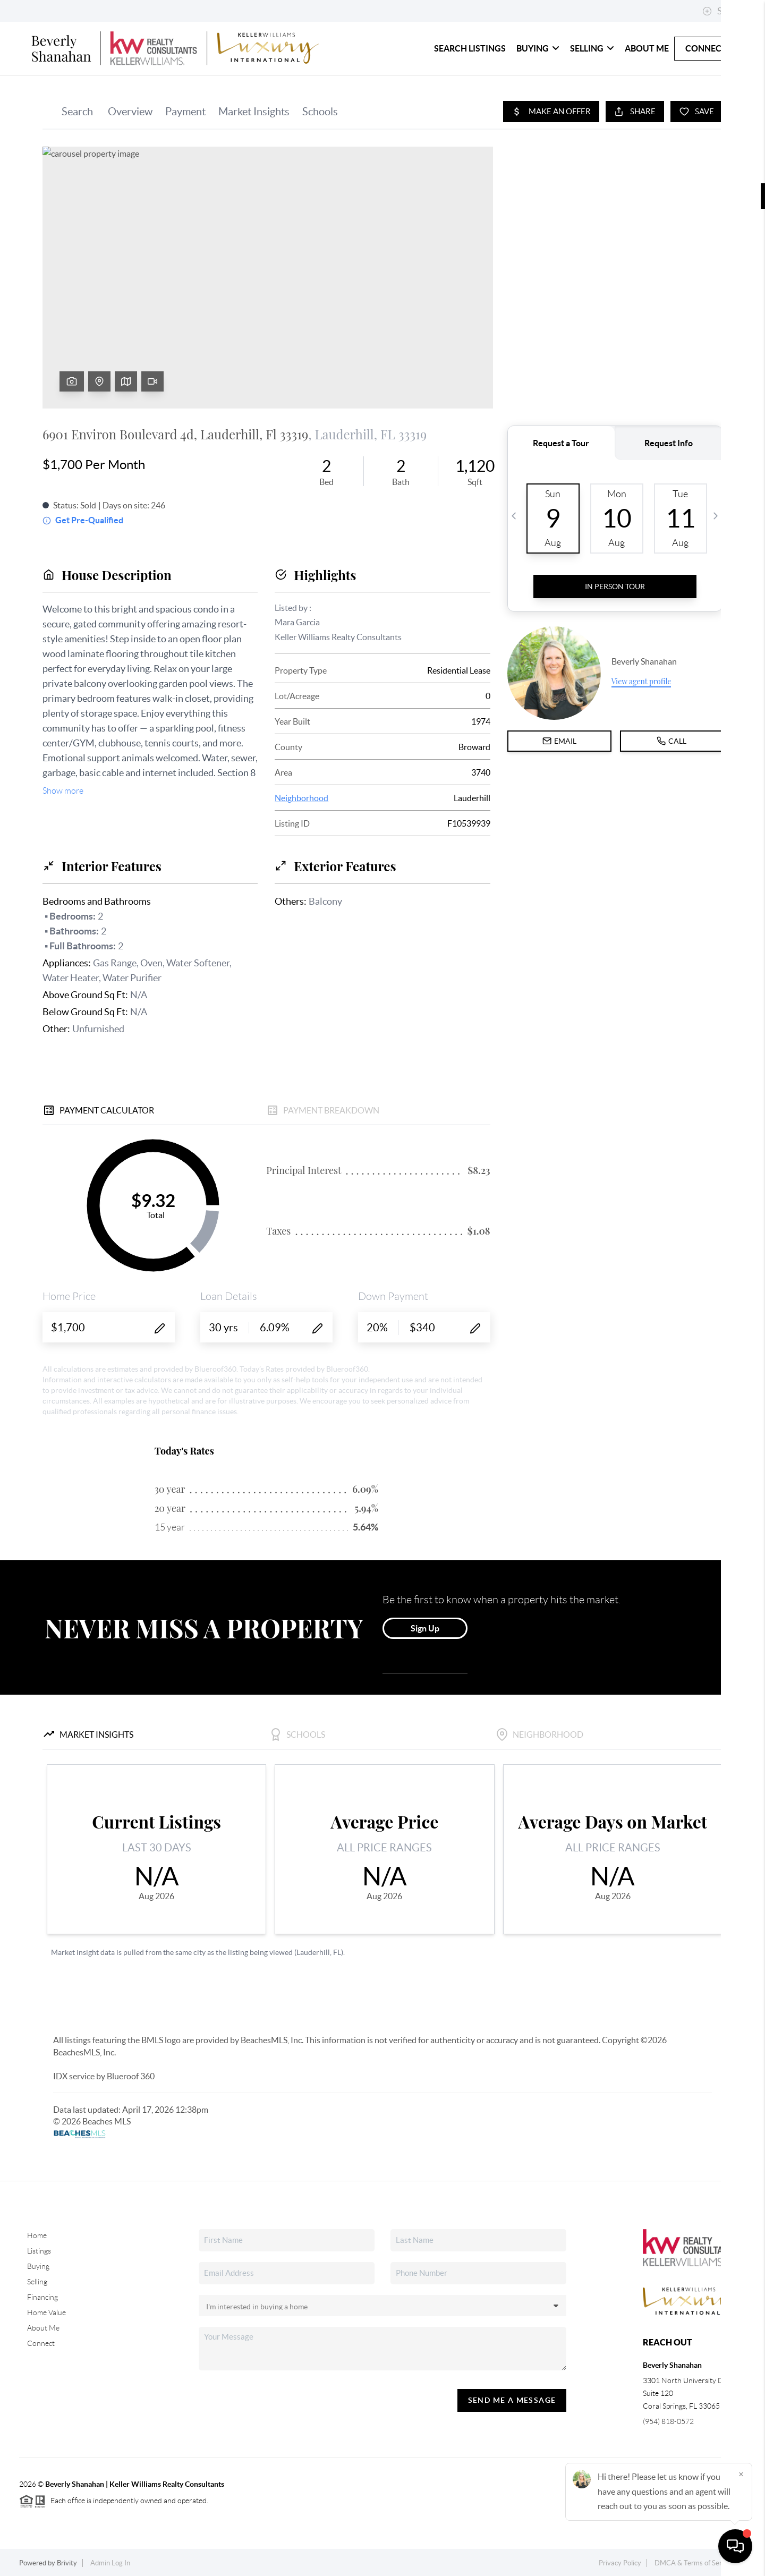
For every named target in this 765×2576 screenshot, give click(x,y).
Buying (537, 48)
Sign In (723, 11)
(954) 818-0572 (668, 2421)
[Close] (741, 2474)
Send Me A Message (512, 2400)
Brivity (67, 2563)
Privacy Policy (620, 2563)
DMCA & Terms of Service (694, 2563)
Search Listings (470, 48)
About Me (647, 48)
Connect (706, 48)
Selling (592, 48)
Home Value (46, 2312)
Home (37, 2235)
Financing (42, 2297)
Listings (39, 2251)
